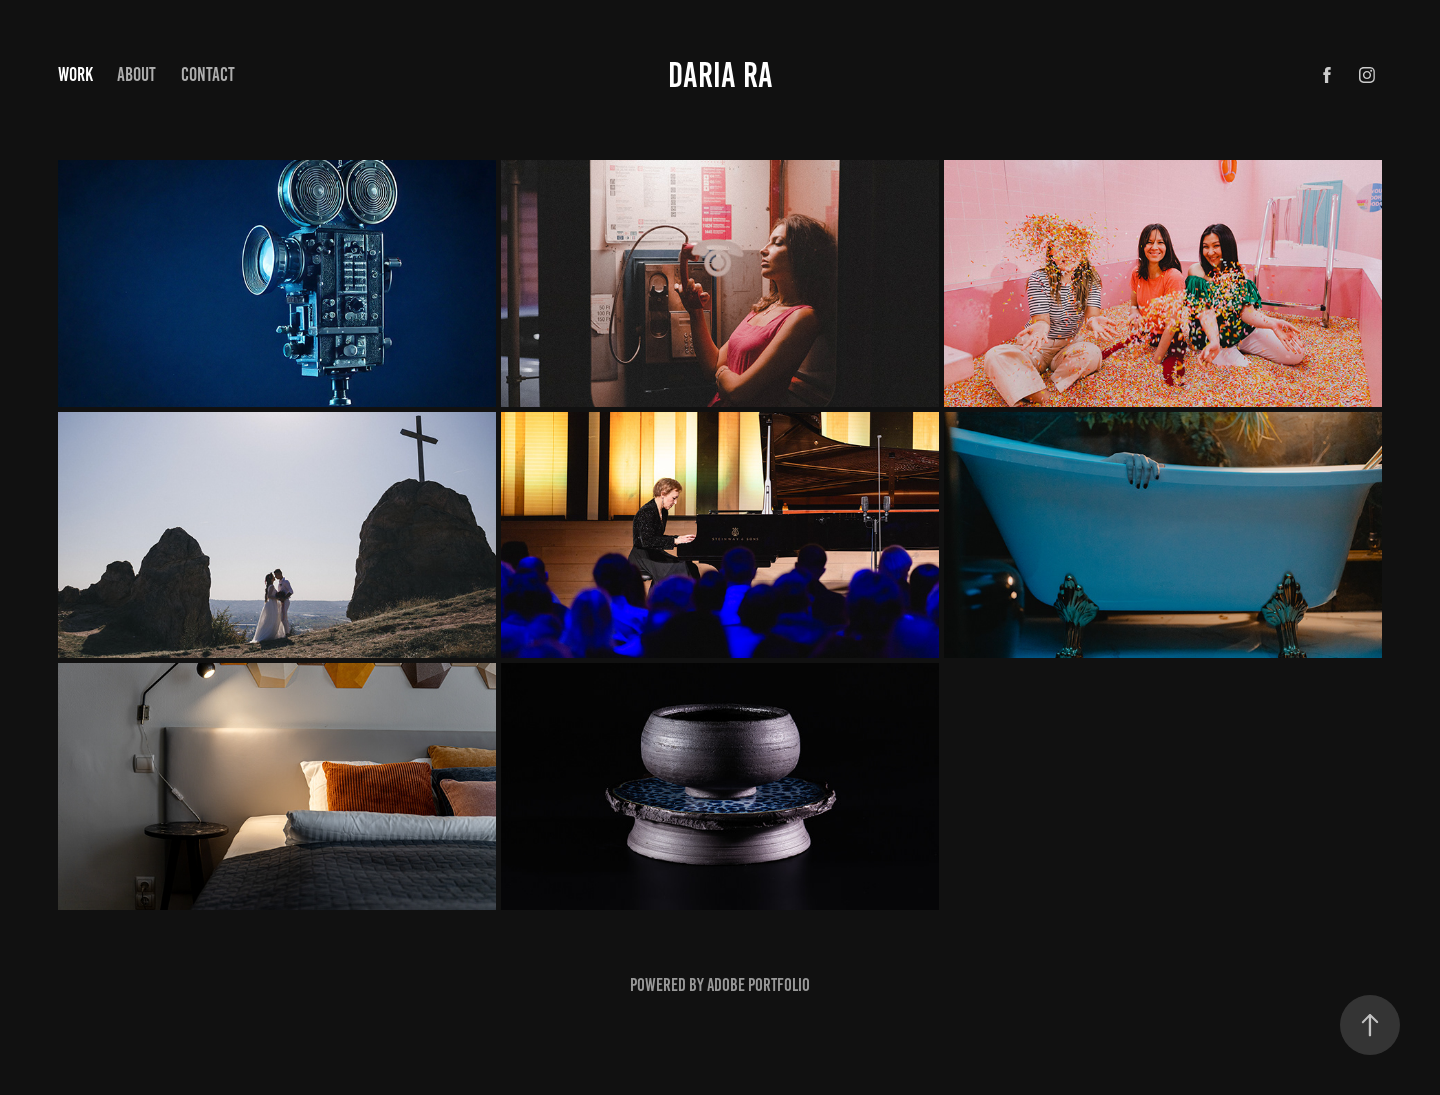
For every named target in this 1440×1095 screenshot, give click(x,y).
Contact (208, 74)
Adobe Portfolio (758, 985)
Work (75, 74)
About (136, 74)
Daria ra (720, 75)
